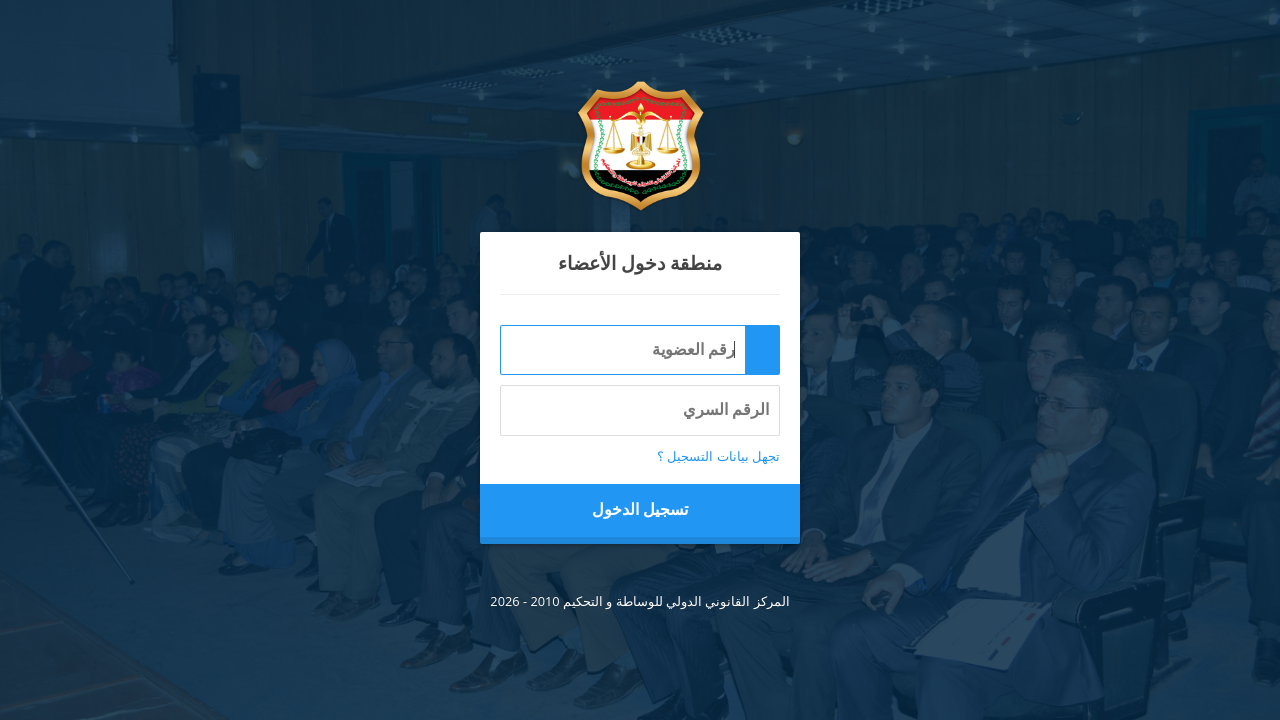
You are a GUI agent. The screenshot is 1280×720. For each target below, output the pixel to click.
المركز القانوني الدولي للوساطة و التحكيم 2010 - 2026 (639, 601)
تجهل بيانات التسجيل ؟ (718, 456)
